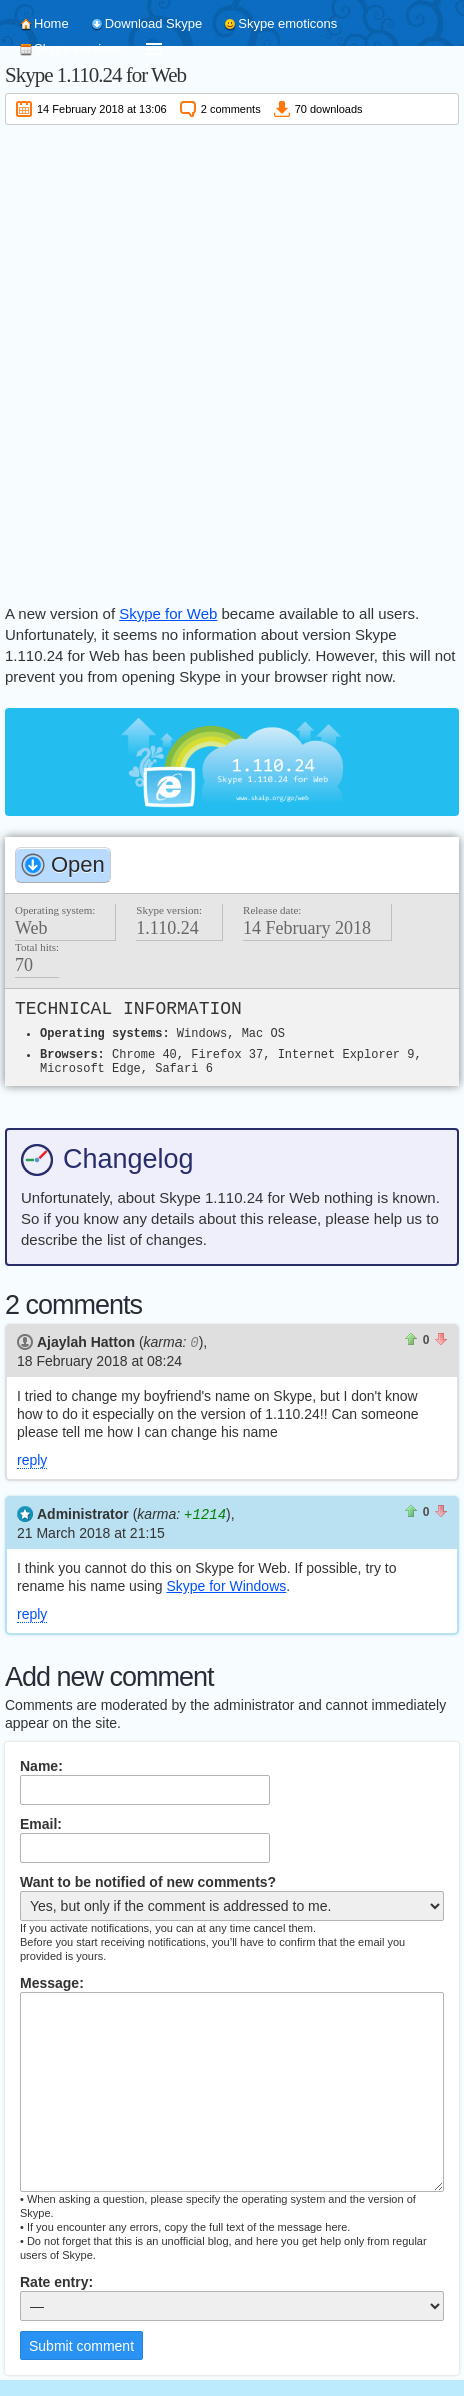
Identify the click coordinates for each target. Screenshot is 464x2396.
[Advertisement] (232, 361)
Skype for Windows (226, 1584)
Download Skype (154, 23)
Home (51, 23)
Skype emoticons (287, 23)
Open (78, 864)
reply (32, 1459)
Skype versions (78, 48)
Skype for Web (168, 613)
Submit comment (81, 2344)
